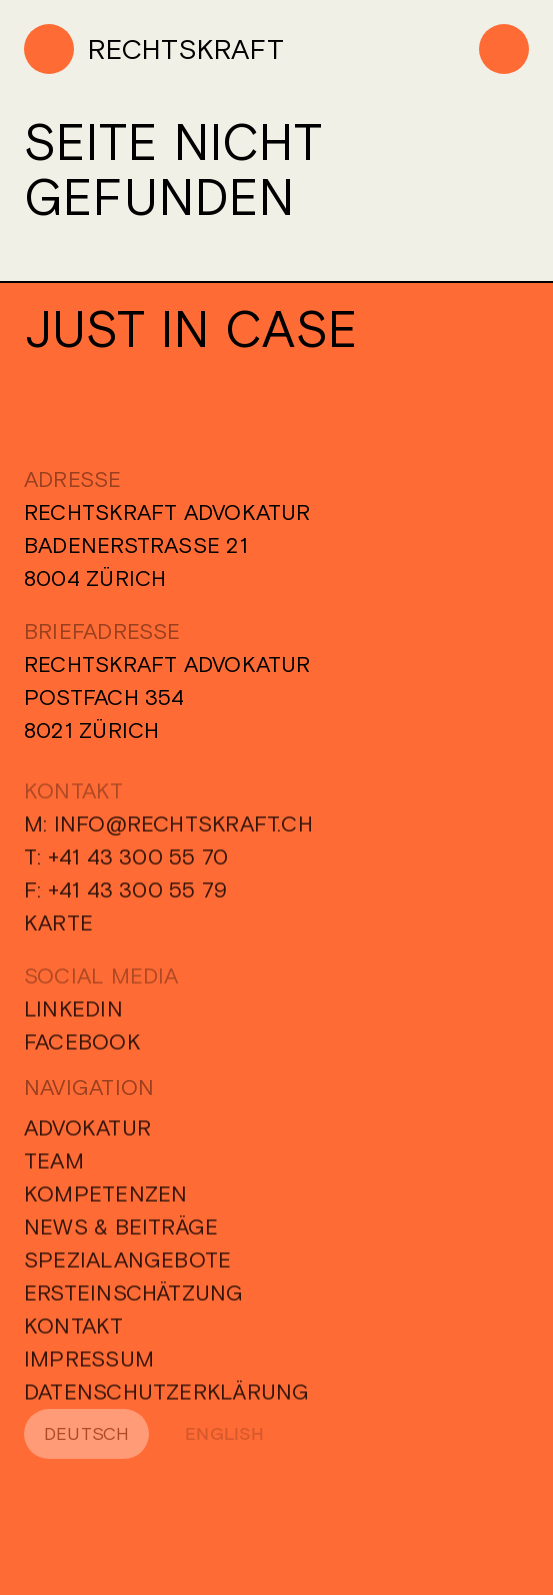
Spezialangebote (127, 1266)
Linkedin (73, 1015)
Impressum (89, 1365)
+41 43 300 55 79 (138, 896)
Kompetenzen (105, 1200)
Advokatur (87, 1134)
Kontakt (74, 1332)
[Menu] (504, 49)
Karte (58, 929)
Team (54, 1167)
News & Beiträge (121, 1233)
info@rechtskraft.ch (183, 830)
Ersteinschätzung (134, 1299)
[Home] (154, 49)
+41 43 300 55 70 (138, 863)
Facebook (82, 1048)
